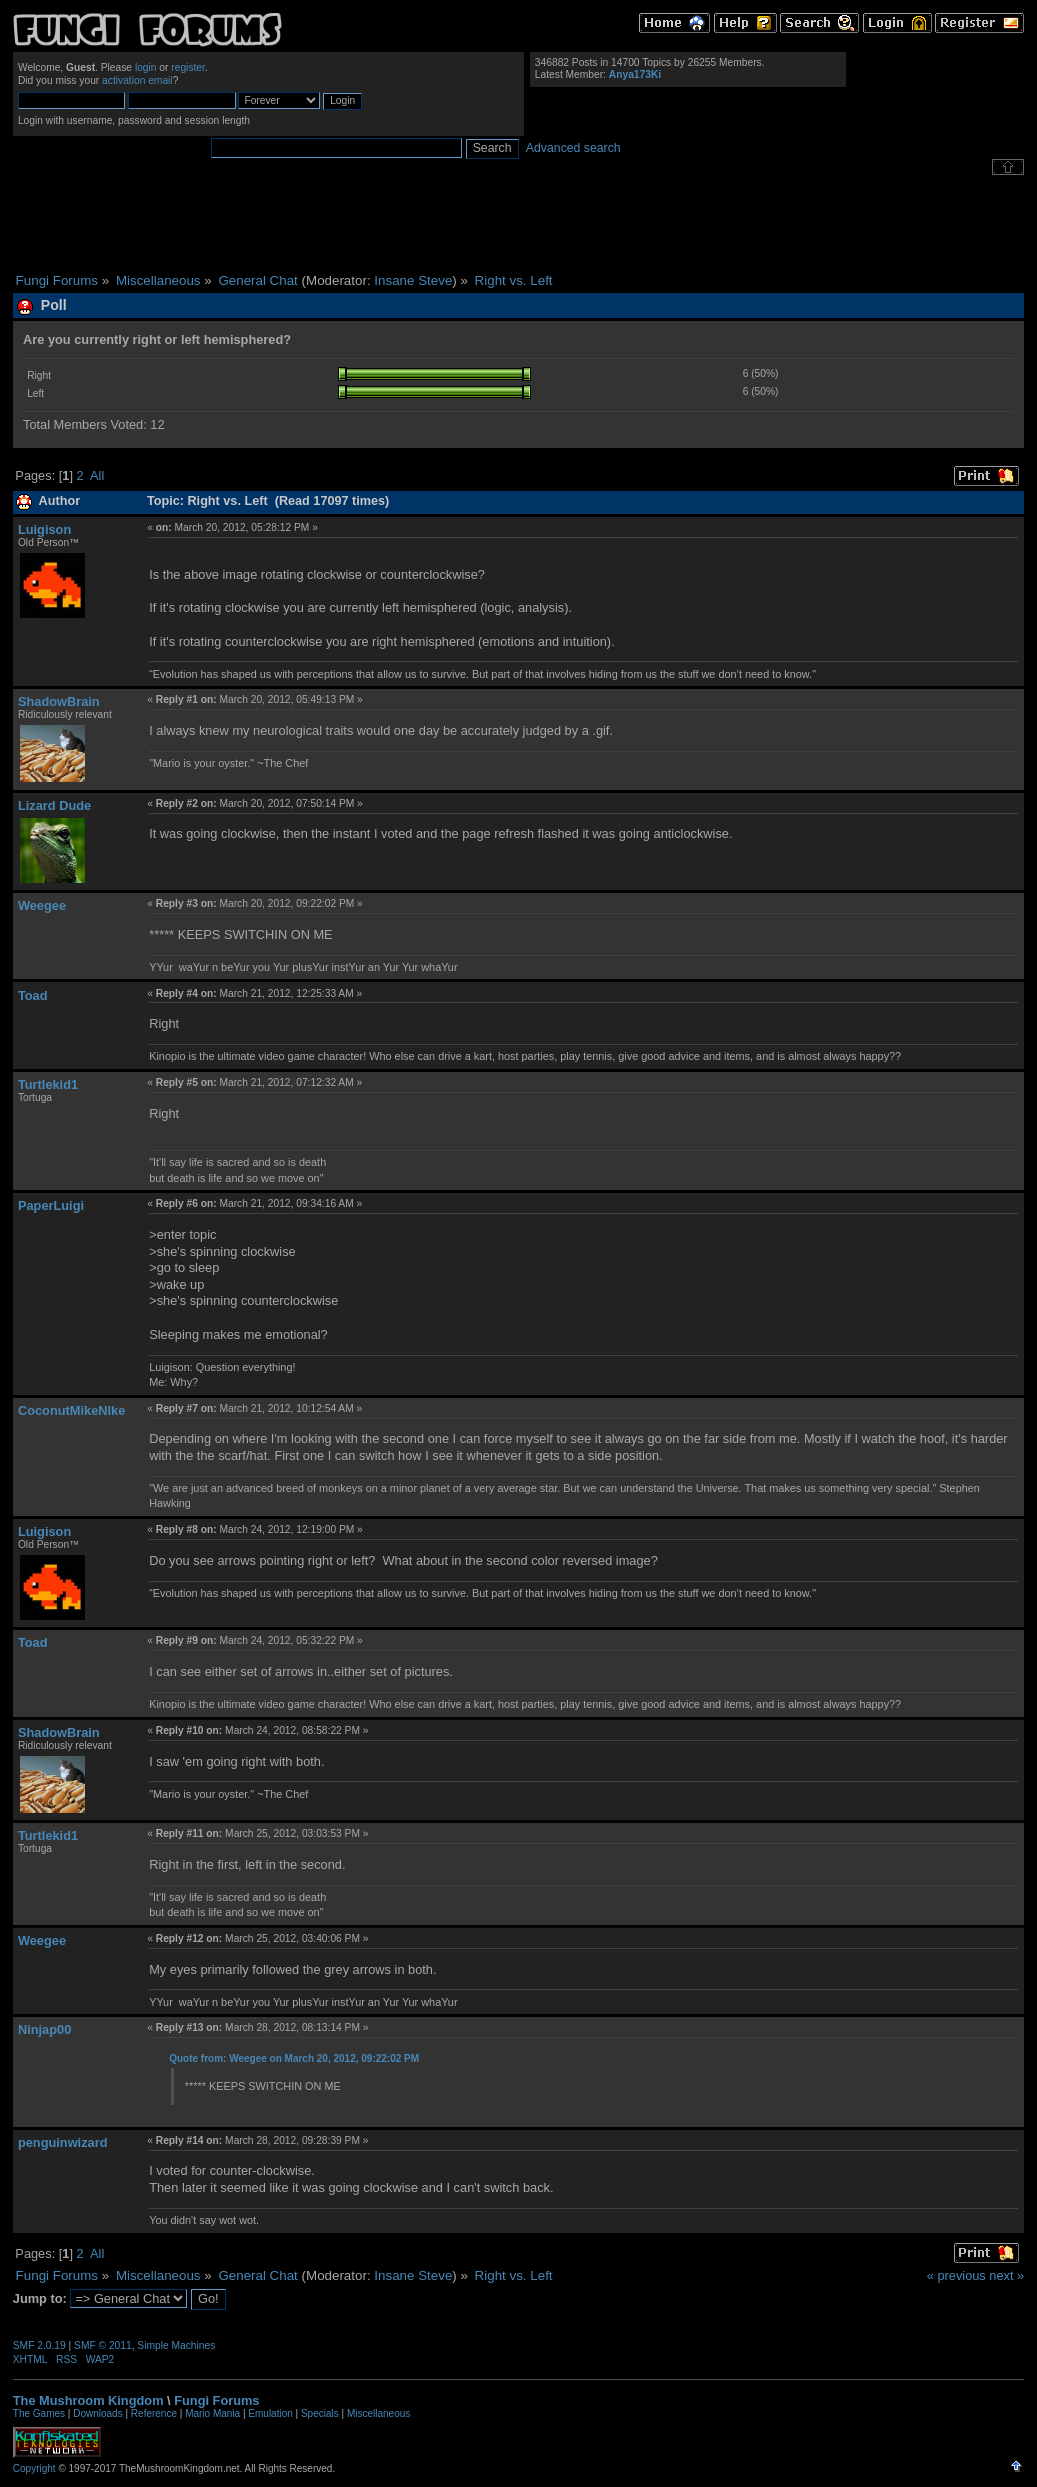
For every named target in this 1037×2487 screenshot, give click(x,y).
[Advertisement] (519, 224)
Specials (320, 2413)
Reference (154, 2413)
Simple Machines (176, 2345)
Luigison (44, 529)
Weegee (42, 905)
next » (1006, 2275)
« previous (956, 2275)
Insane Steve (413, 280)
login (146, 67)
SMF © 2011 (103, 2345)
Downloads (97, 2413)
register (188, 67)
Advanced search (573, 148)
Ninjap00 (44, 2029)
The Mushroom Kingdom (88, 2400)
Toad (33, 995)
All (97, 475)
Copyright (34, 2468)
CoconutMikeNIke (71, 1410)
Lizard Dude (54, 805)
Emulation (270, 2413)
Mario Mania (212, 2413)
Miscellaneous (378, 2413)
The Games (39, 2413)
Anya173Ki (635, 74)
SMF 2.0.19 (39, 2345)
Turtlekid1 (48, 1084)
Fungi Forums (216, 2400)
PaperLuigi (51, 1205)
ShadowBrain (59, 701)
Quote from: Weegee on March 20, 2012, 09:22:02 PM (294, 2058)
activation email (137, 80)
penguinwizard (63, 2142)
